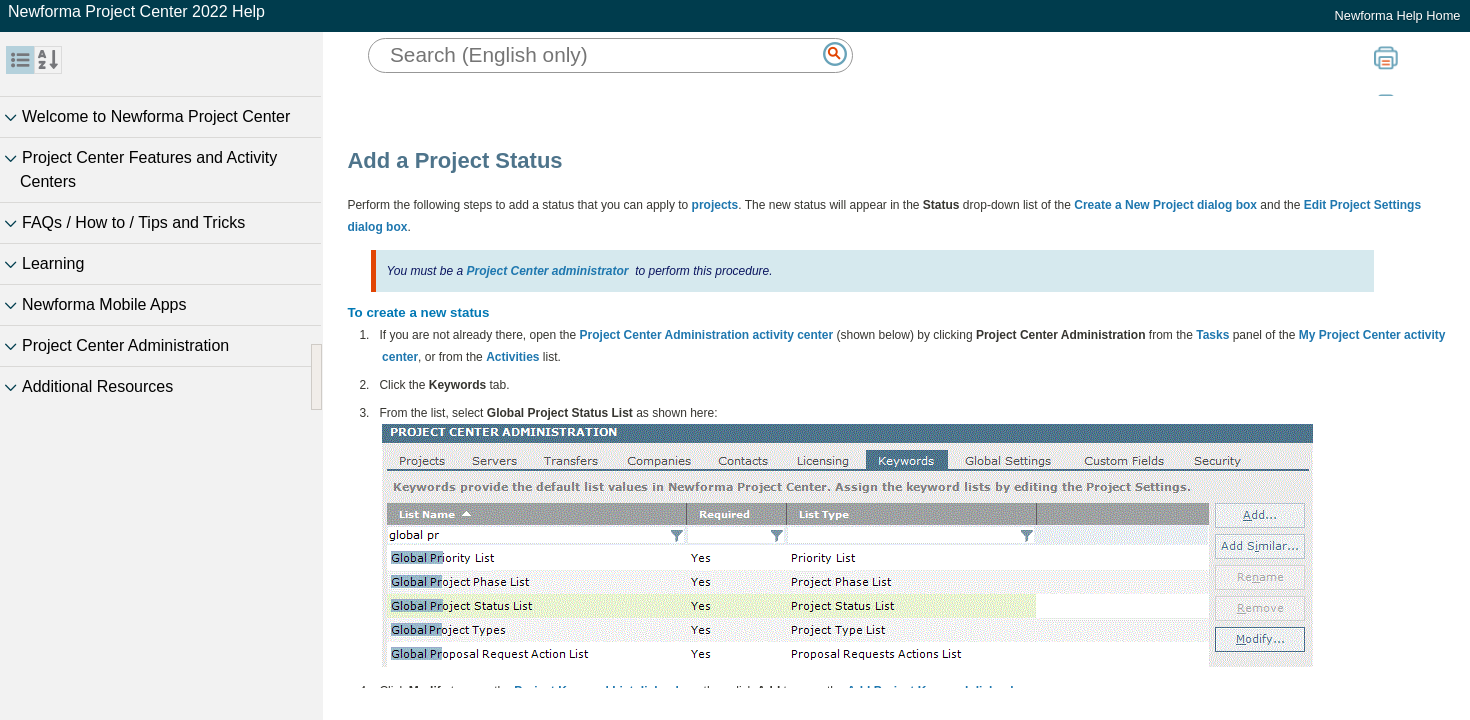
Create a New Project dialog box (1165, 205)
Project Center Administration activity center (707, 335)
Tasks (1212, 335)
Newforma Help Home (1398, 15)
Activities (512, 357)
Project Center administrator (547, 271)
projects (715, 205)
